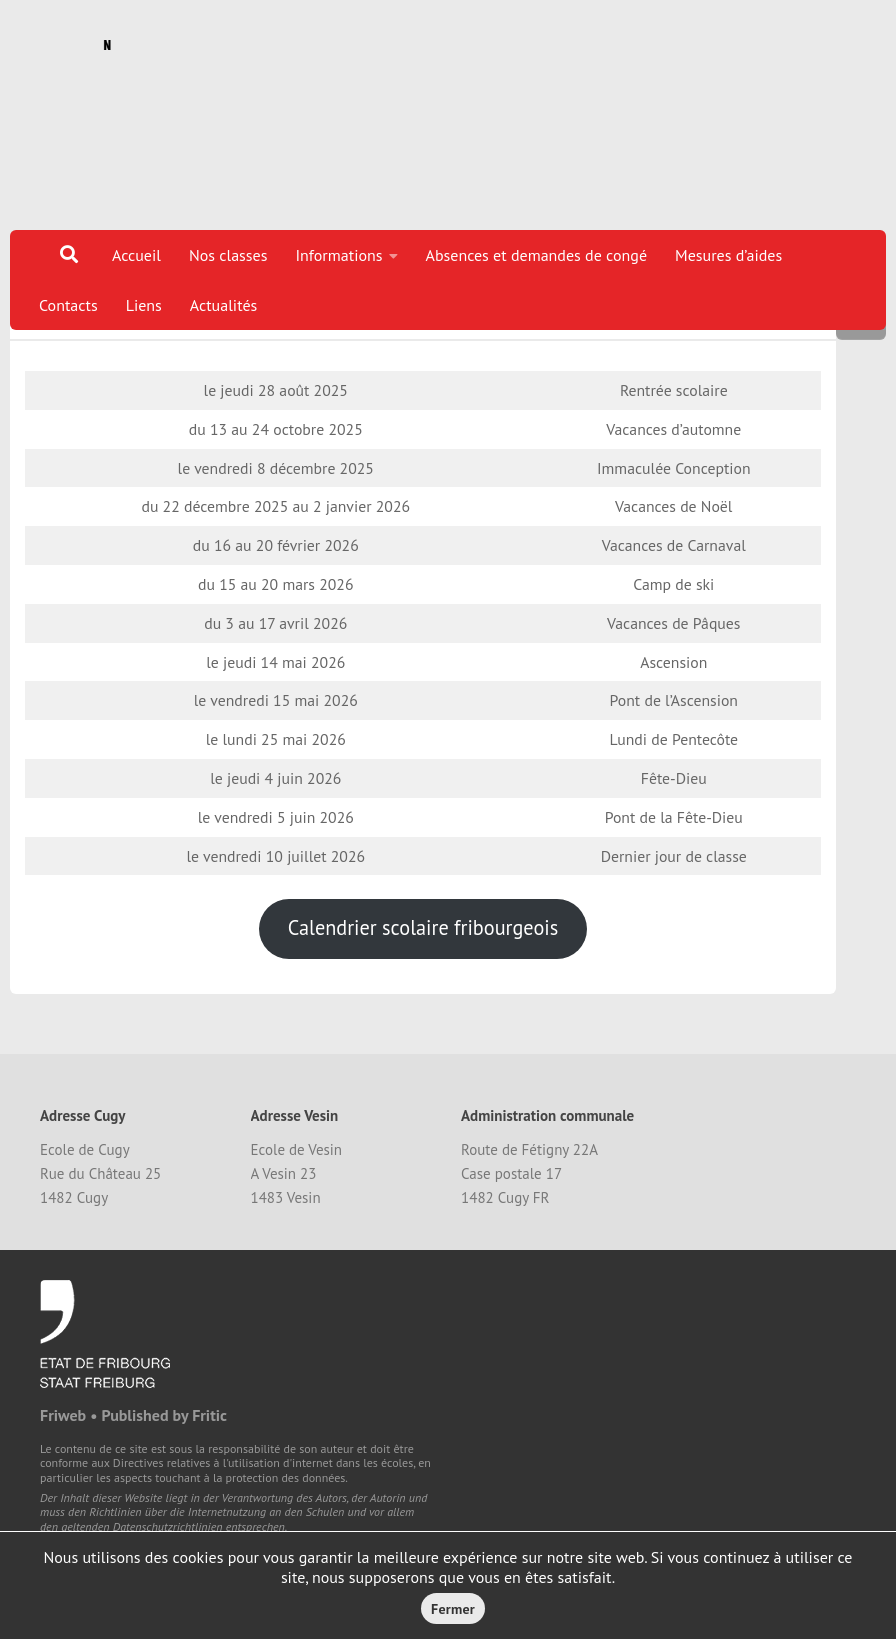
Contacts (68, 305)
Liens (144, 305)
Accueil (136, 255)
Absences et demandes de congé (537, 255)
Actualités (223, 305)
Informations (338, 255)
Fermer (453, 1609)
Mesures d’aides (728, 255)
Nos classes (228, 255)
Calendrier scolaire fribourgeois (423, 1002)
